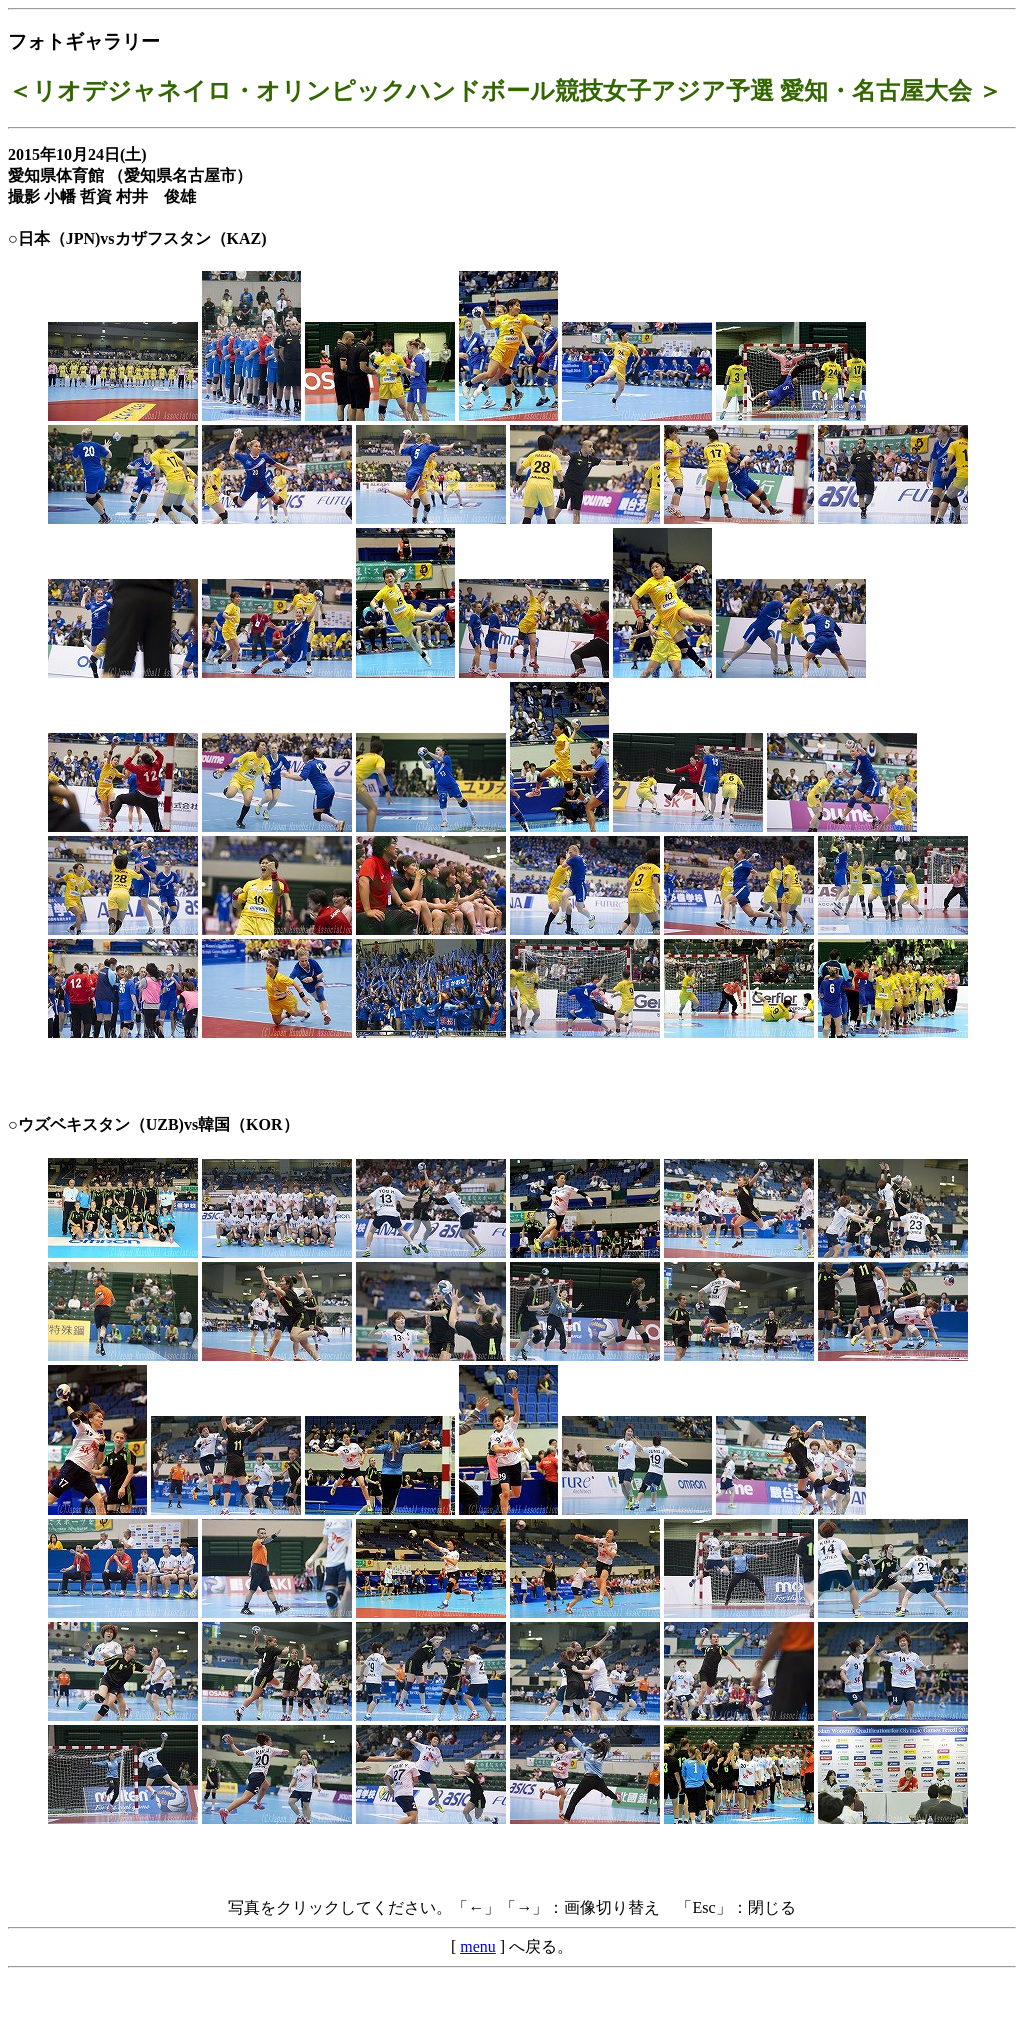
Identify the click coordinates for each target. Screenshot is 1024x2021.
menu (478, 1946)
